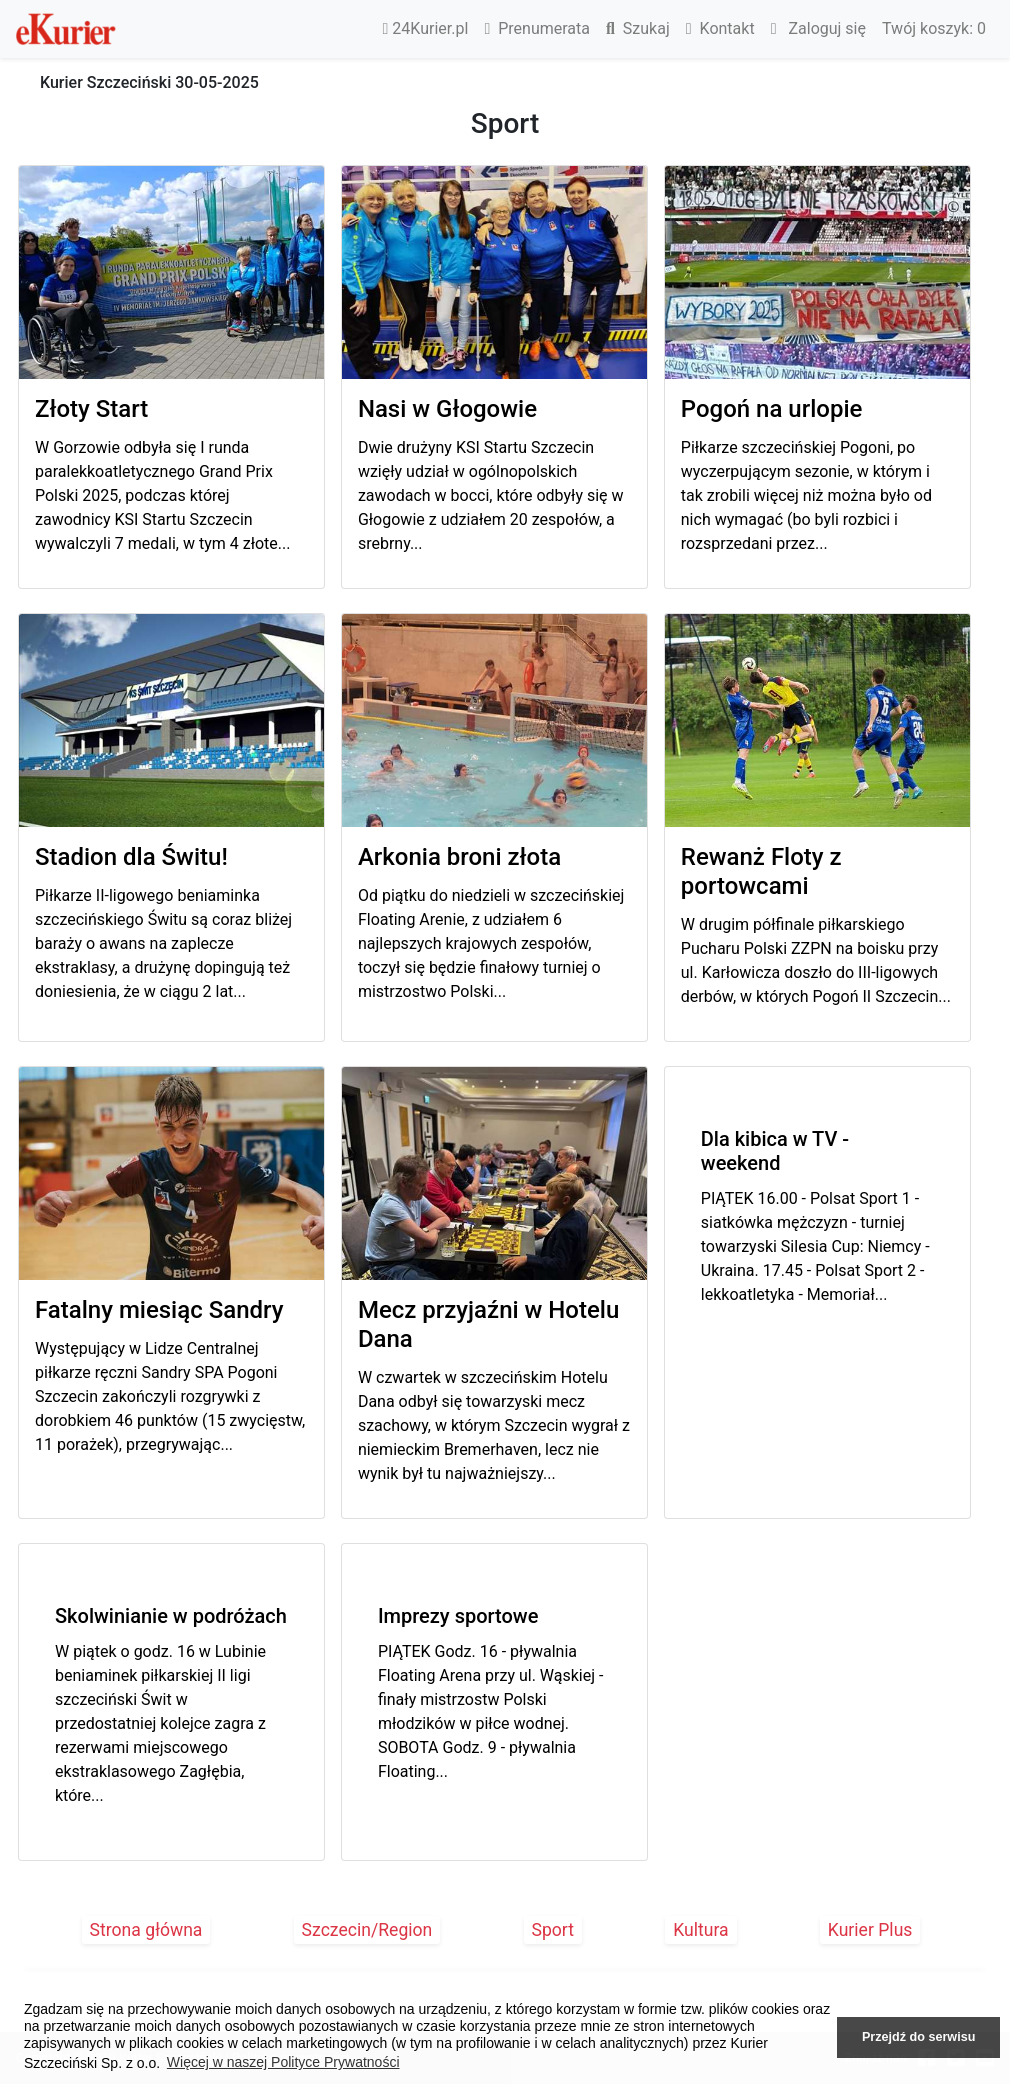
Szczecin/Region (367, 1930)
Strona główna (146, 1930)
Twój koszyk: (934, 28)
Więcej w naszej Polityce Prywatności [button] (283, 2062)
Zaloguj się (818, 28)
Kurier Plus (870, 1930)
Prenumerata (537, 28)
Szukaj (638, 28)
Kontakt (720, 28)
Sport (553, 1930)
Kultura (700, 1930)
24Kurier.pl (426, 28)
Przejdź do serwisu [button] (918, 2037)
